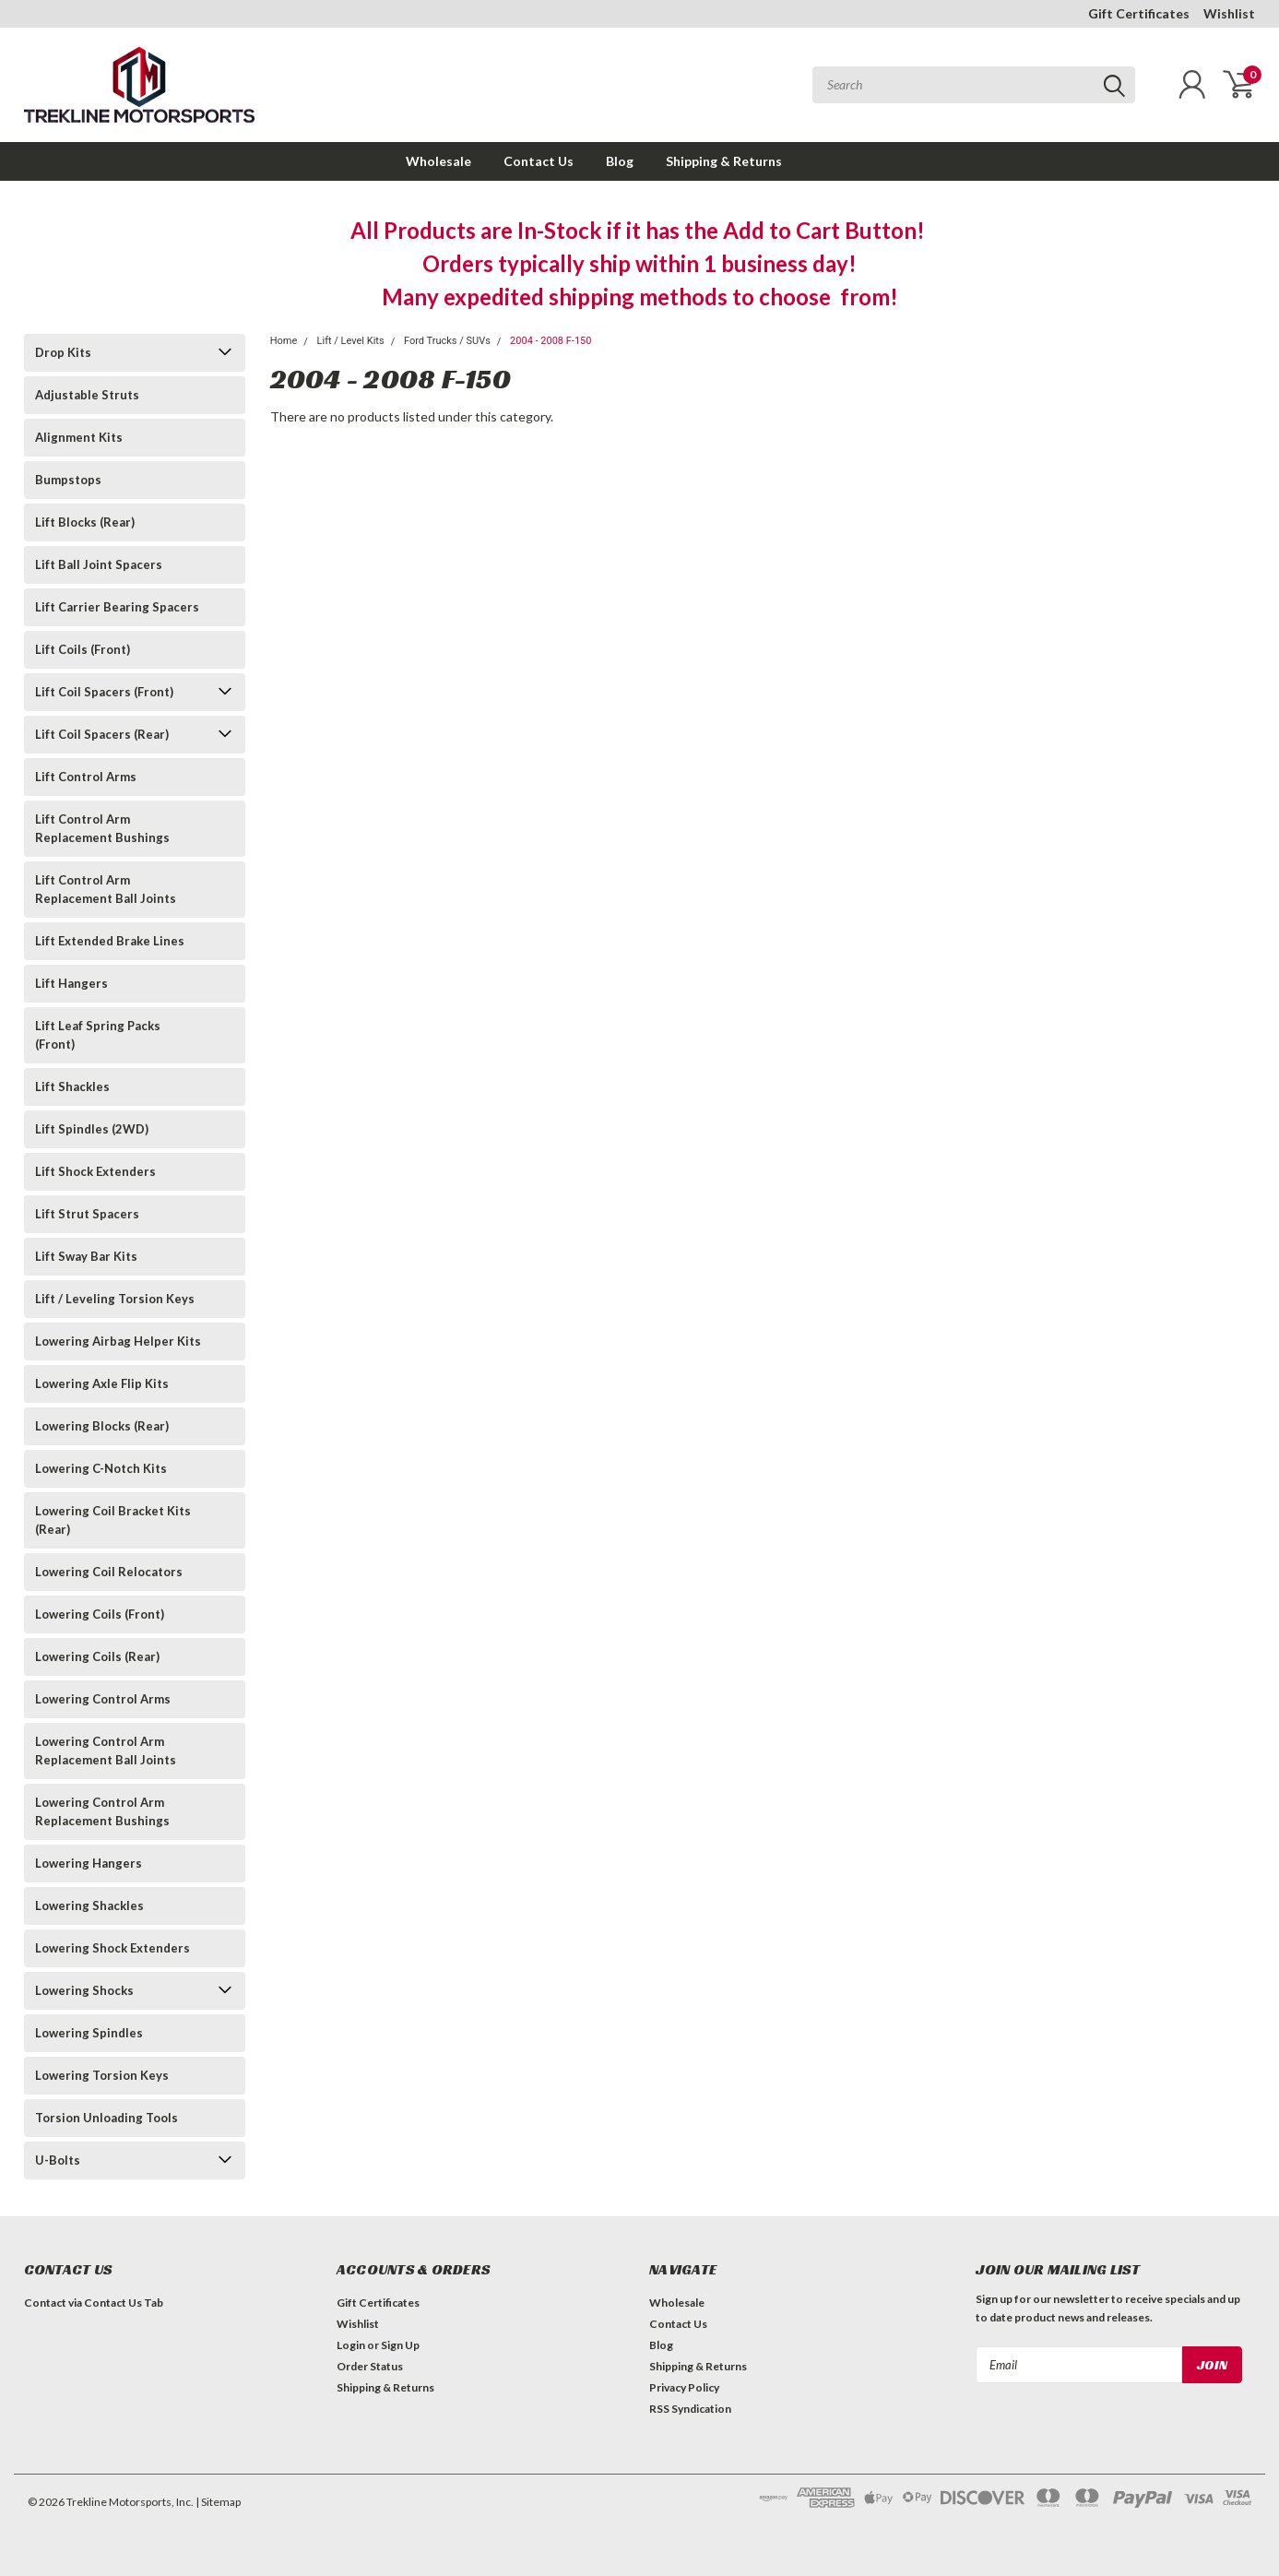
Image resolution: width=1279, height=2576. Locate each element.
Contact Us (538, 161)
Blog (620, 161)
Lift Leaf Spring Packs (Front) (97, 1034)
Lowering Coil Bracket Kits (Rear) (113, 1520)
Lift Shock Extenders (95, 1171)
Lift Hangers (71, 983)
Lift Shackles (72, 1086)
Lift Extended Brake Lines (109, 940)
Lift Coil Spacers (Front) (104, 691)
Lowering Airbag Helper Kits (118, 1341)
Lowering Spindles (89, 2032)
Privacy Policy (684, 2387)
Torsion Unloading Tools (106, 2117)
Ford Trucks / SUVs (447, 341)
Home (284, 341)
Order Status (370, 2366)
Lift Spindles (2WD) (91, 1129)
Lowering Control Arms (103, 1699)
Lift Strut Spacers (87, 1213)
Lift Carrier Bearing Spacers (117, 606)
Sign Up (400, 2345)
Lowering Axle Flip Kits (102, 1383)
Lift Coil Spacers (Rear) (102, 734)
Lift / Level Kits (351, 341)
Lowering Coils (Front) (99, 1614)
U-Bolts (57, 2160)
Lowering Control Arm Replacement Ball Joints (105, 1750)
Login (351, 2345)
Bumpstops (68, 479)
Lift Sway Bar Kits (86, 1256)
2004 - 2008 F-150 (550, 341)
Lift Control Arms (85, 776)
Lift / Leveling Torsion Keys (115, 1298)
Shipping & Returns (724, 161)
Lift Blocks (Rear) (85, 522)
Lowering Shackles (89, 1905)
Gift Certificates (1139, 13)
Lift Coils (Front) (82, 649)
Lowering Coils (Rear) (97, 1656)
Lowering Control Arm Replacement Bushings (102, 1811)
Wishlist (1229, 13)
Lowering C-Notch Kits (101, 1468)
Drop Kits (63, 352)
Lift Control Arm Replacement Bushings (102, 828)
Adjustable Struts (87, 394)
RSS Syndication (690, 2409)
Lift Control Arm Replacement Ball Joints (105, 889)
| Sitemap (218, 2502)
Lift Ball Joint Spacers (98, 564)
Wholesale (438, 161)
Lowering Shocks (84, 1990)
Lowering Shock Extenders (112, 1948)
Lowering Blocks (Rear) (102, 1426)
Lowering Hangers (88, 1863)
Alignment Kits (79, 437)
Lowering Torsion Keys (102, 2075)
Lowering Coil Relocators (109, 1571)
